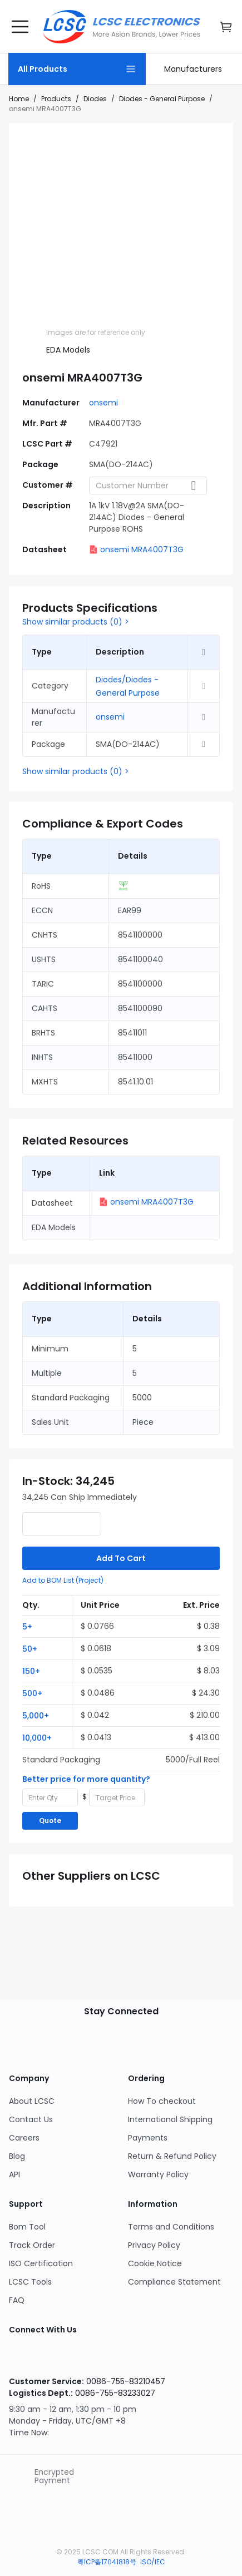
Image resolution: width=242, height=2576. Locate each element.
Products (56, 98)
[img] (63, 308)
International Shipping (170, 2119)
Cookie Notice (155, 2263)
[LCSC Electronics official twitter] (127, 2358)
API (14, 2174)
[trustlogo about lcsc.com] (21, 2476)
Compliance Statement (174, 2281)
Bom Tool (27, 2226)
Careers (24, 2137)
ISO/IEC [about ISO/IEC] (152, 2562)
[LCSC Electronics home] (121, 26)
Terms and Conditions (171, 2226)
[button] (47, 1626)
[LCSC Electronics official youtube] (91, 2358)
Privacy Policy (154, 2245)
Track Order (32, 2245)
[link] (193, 69)
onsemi (103, 402)
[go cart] (226, 26)
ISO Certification (41, 2263)
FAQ (16, 2300)
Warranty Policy (158, 2174)
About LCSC (32, 2101)
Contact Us (31, 2119)
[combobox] (148, 485)
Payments (147, 2137)
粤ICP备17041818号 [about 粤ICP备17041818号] (107, 2562)
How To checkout (162, 2101)
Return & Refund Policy (172, 2156)
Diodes (95, 98)
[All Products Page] (77, 69)
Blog (17, 2156)
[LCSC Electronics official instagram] (20, 2358)
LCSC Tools (30, 2281)
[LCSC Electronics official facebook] (56, 2358)
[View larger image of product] (121, 211)
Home (19, 98)
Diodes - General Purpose (162, 98)
